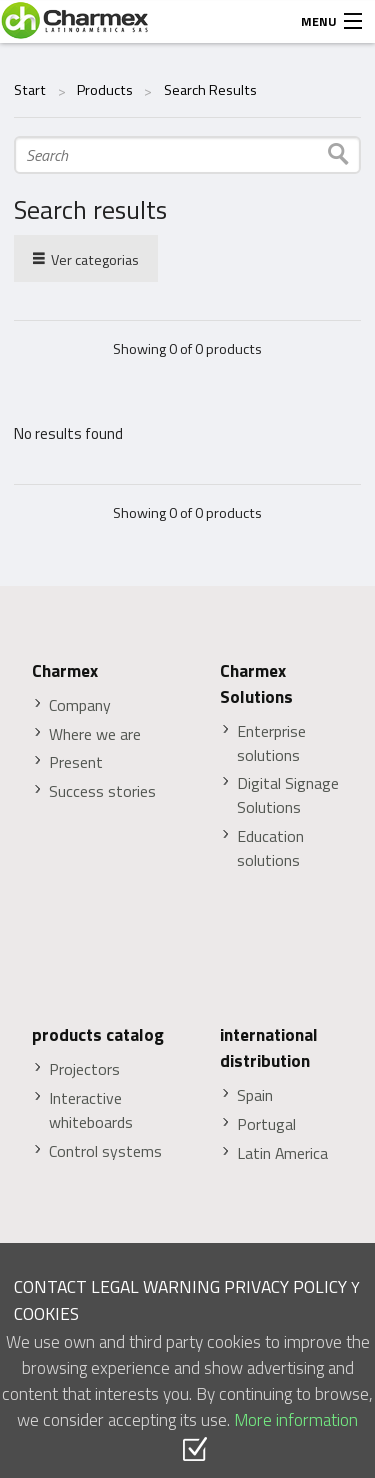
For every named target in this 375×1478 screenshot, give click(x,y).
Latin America (282, 1153)
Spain (255, 1095)
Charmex (65, 671)
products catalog (98, 1035)
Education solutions (270, 848)
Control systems (105, 1151)
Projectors (84, 1069)
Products (105, 90)
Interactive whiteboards (91, 1110)
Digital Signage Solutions (288, 795)
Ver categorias (86, 258)
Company (80, 705)
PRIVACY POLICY (285, 1286)
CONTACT (50, 1286)
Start (30, 90)
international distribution (269, 1048)
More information (296, 1419)
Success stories (102, 791)
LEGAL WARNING (155, 1286)
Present (76, 762)
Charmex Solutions (256, 684)
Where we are (95, 734)
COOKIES (46, 1313)
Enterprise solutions (271, 743)
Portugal (266, 1124)
